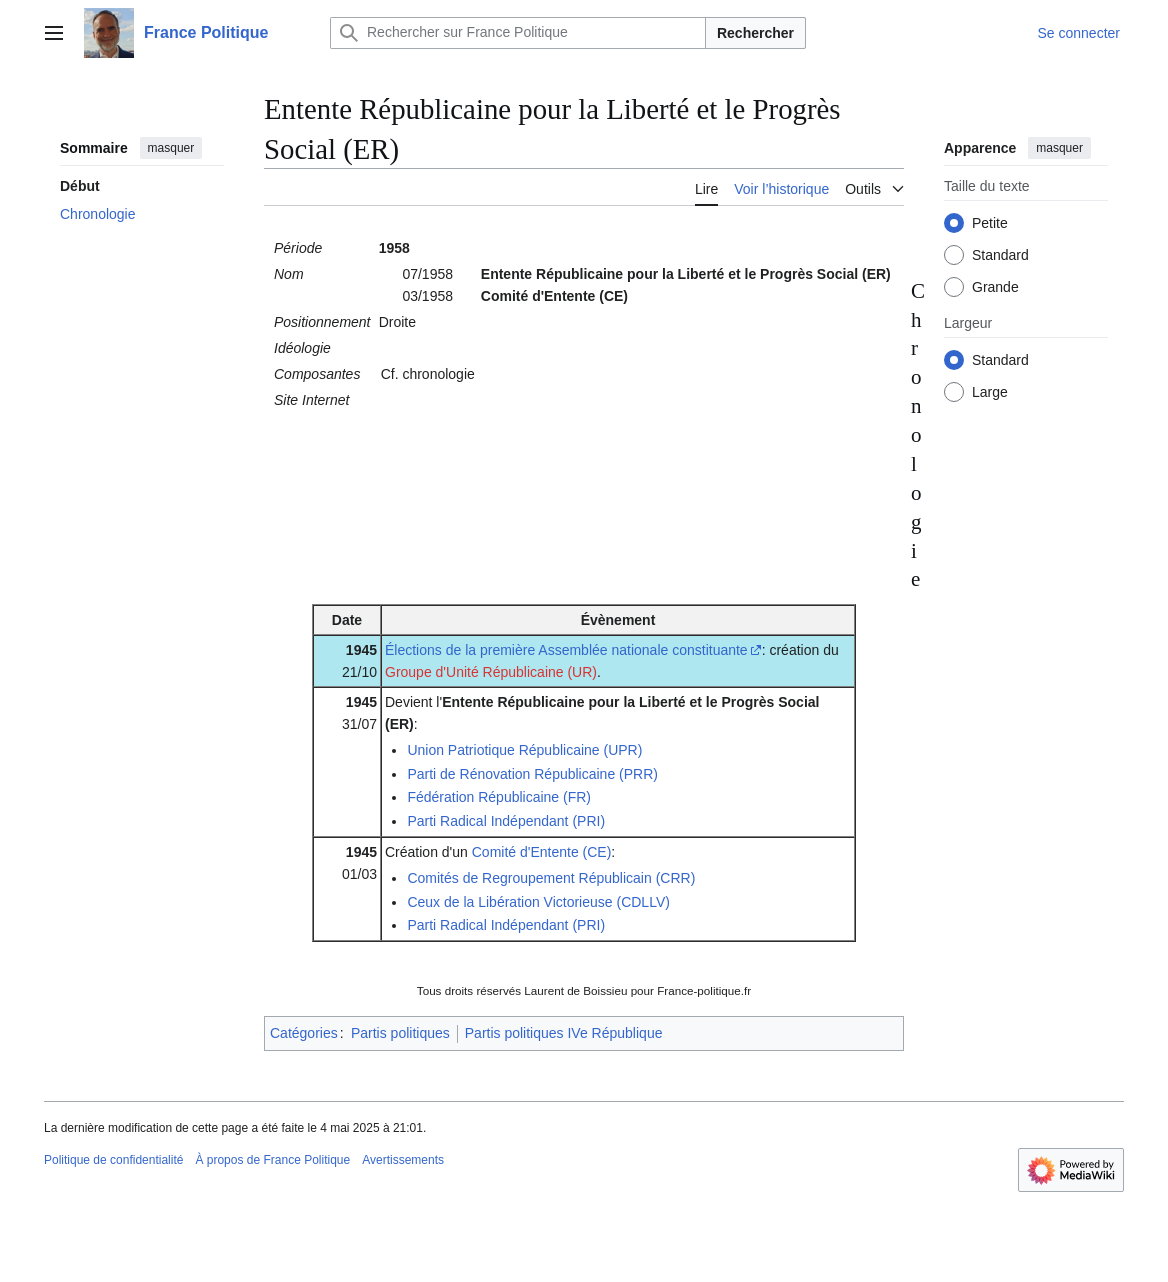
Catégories (304, 1033)
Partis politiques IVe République (564, 1033)
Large (990, 392)
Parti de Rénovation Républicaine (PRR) (532, 774)
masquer (171, 148)
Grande (995, 287)
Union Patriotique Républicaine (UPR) (524, 750)
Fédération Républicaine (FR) (499, 797)
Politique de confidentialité (113, 1160)
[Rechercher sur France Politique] (518, 33)
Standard (1000, 255)
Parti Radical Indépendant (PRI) (506, 821)
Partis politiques (400, 1033)
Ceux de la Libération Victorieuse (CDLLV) (538, 902)
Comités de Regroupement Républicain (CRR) (551, 878)
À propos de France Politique (272, 1160)
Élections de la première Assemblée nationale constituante (566, 650)
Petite (990, 223)
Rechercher (755, 33)
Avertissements (403, 1160)
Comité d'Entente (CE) (542, 852)
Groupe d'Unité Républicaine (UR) (491, 672)
